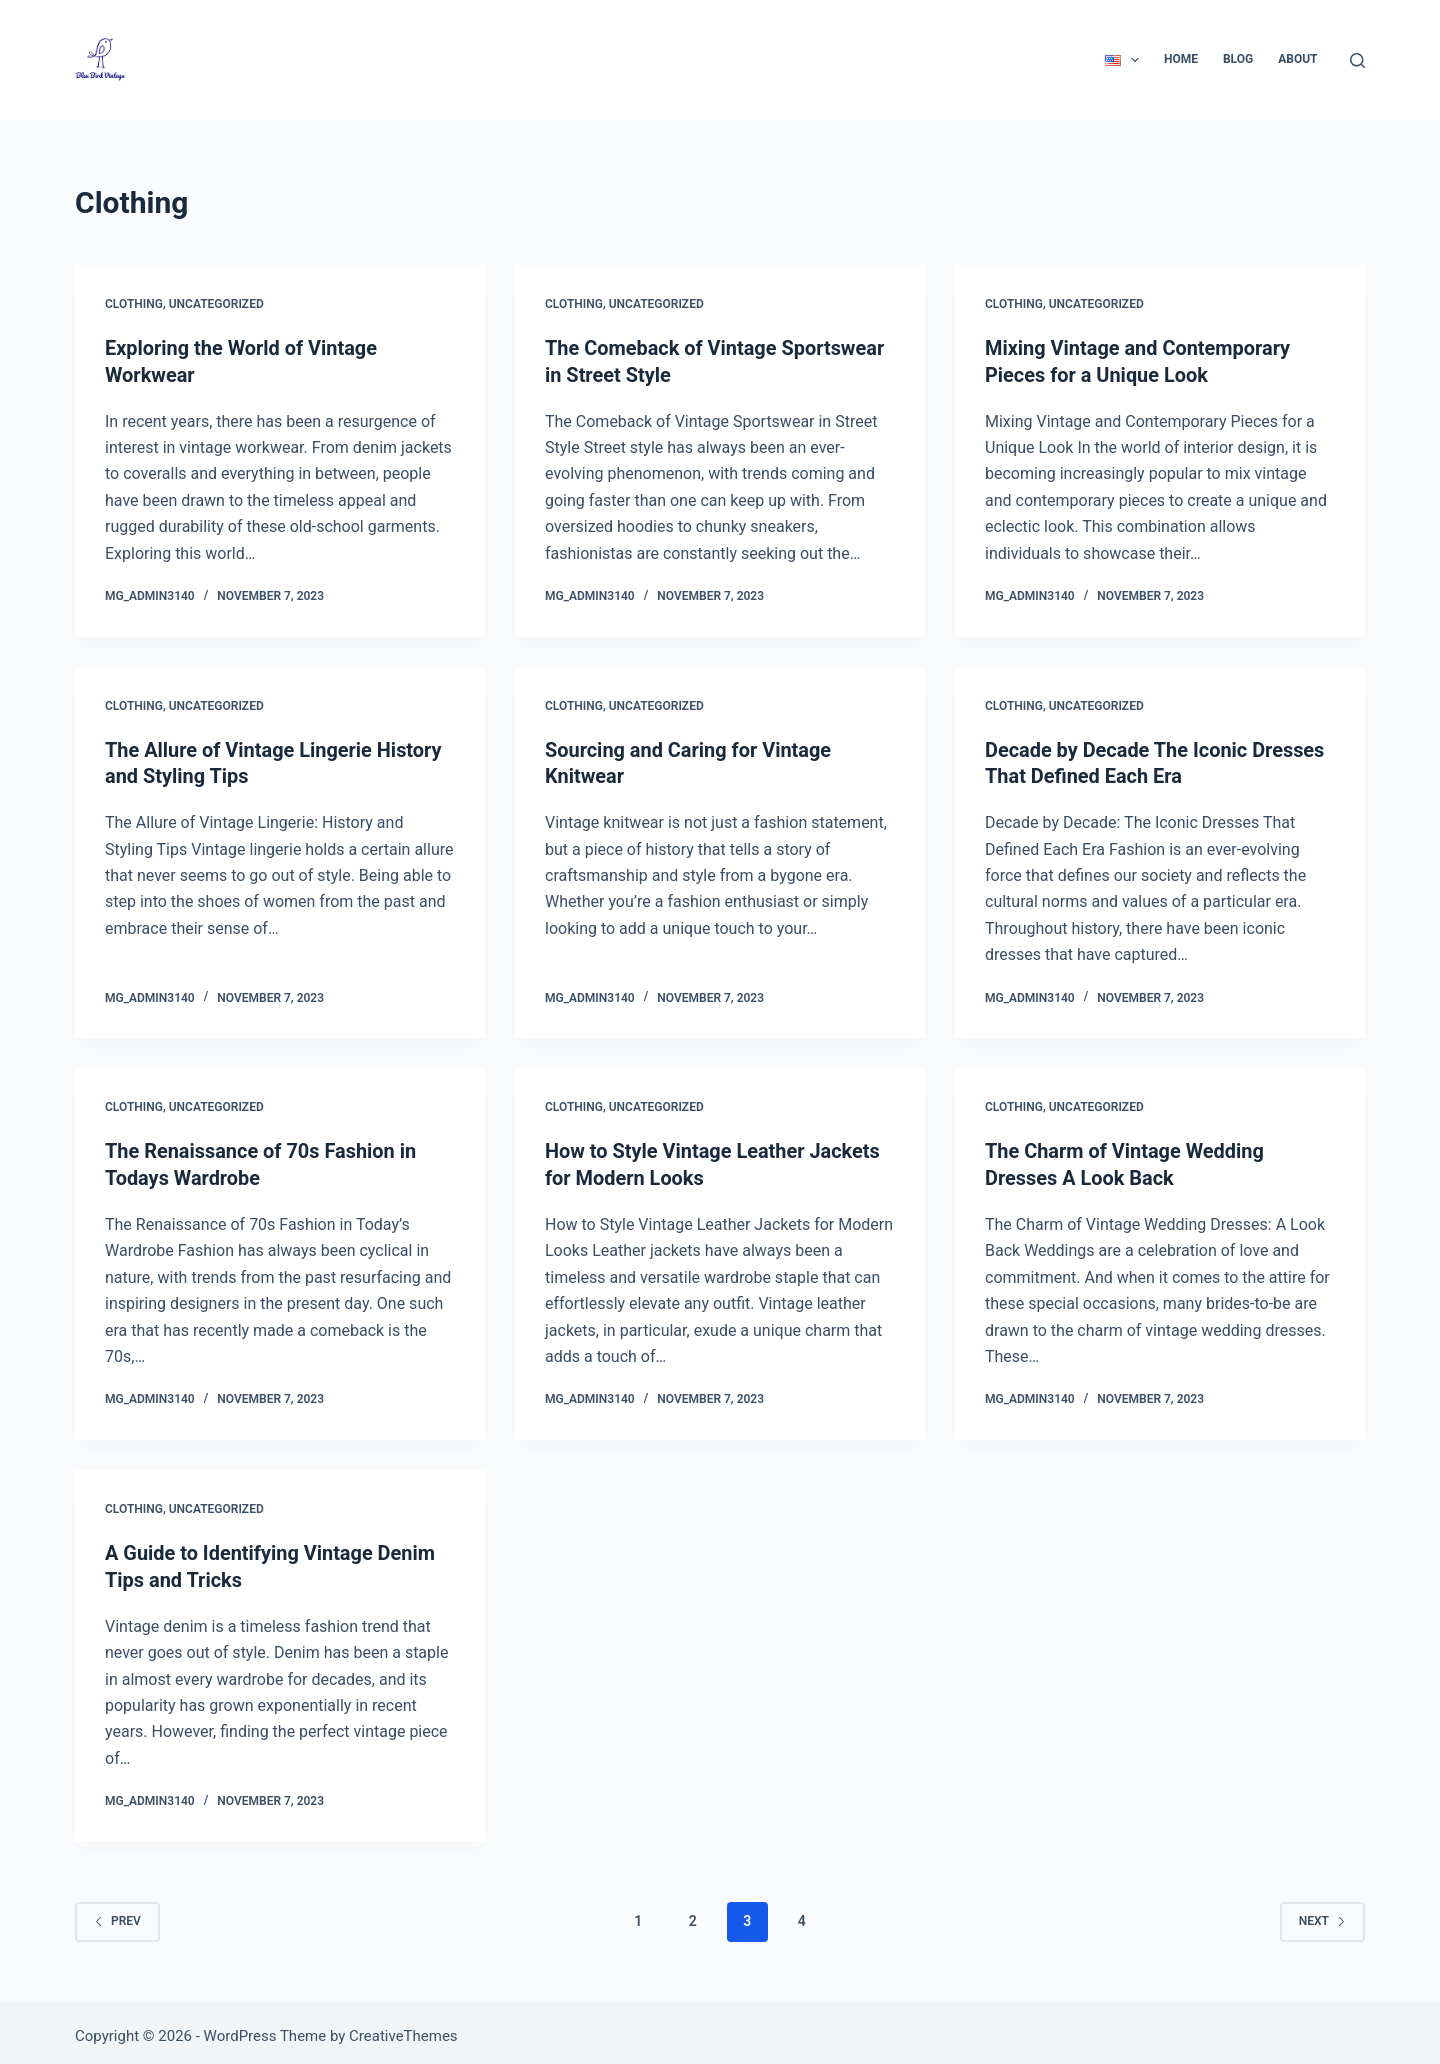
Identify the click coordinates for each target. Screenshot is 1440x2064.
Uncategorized (216, 304)
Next (1322, 1914)
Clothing (134, 304)
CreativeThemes (403, 2029)
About (1297, 59)
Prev (117, 1914)
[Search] (1357, 60)
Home (1181, 59)
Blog (1238, 59)
